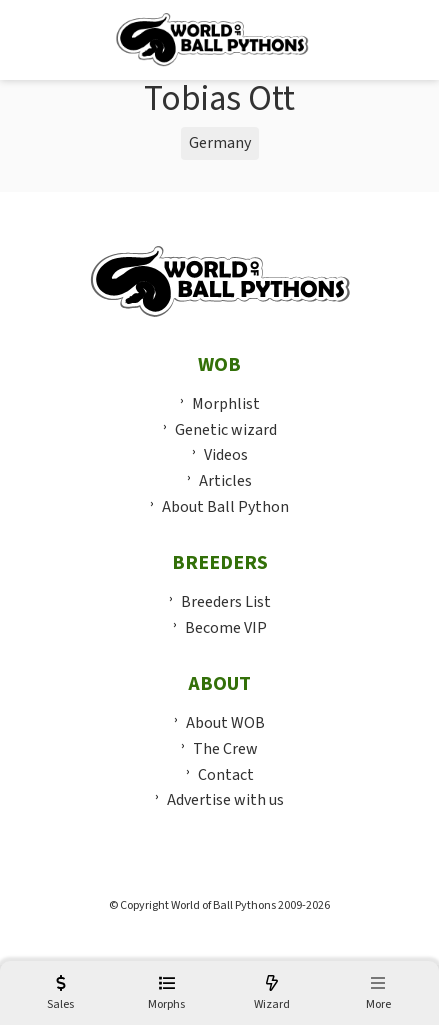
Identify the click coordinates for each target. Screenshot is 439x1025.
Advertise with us (225, 800)
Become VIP (226, 628)
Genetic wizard (226, 430)
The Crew (225, 749)
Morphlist (226, 404)
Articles (225, 481)
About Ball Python (225, 507)
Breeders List (226, 602)
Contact (226, 775)
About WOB (225, 723)
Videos (226, 455)
